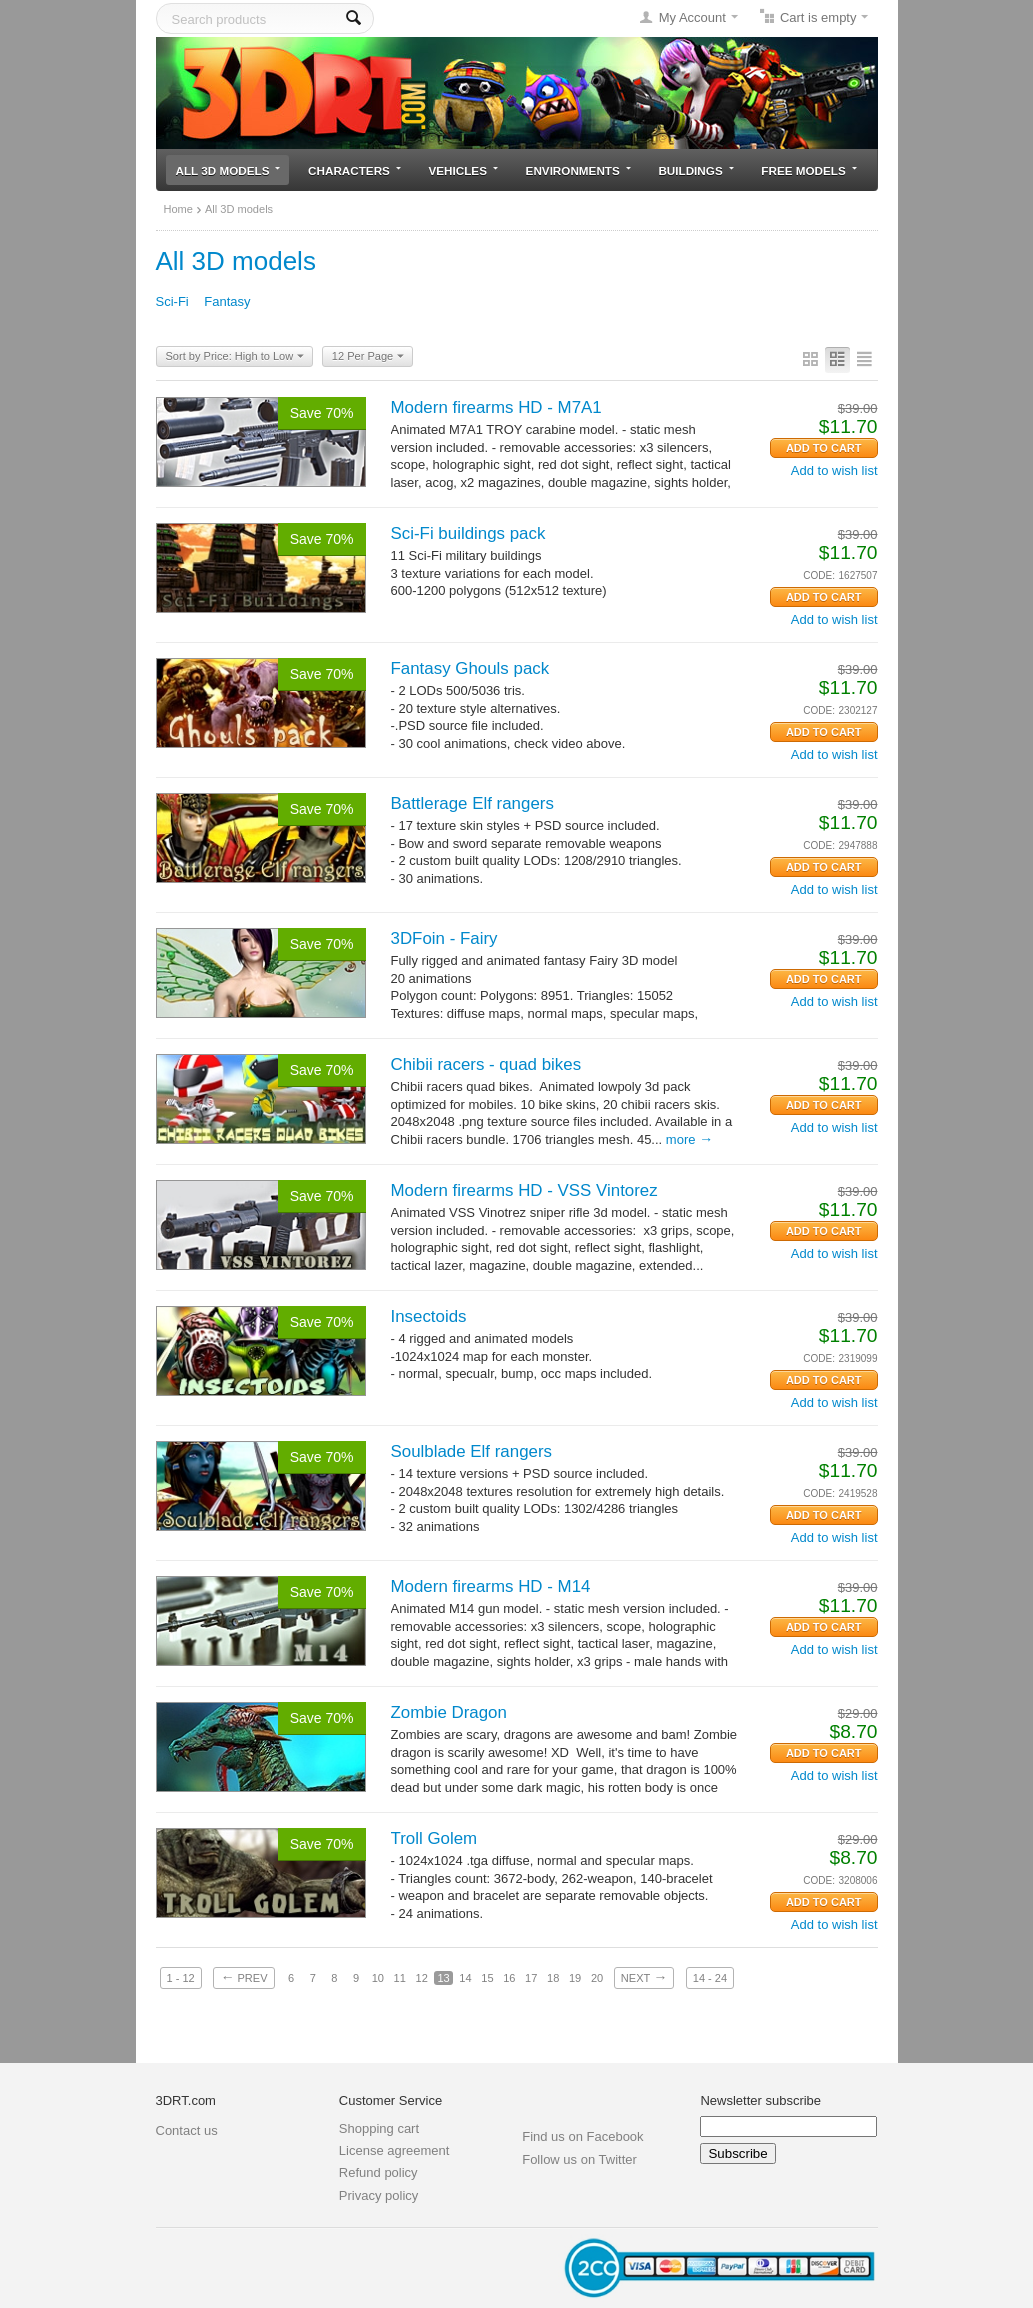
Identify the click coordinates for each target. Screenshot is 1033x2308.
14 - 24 (710, 1978)
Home (178, 209)
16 (509, 1978)
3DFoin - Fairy (444, 938)
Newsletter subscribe (760, 2100)
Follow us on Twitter (579, 2159)
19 (575, 1978)
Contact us (187, 2130)
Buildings (695, 170)
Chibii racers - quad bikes (486, 1064)
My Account (692, 17)
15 (487, 1978)
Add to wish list (834, 470)
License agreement (394, 2150)
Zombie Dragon (449, 1712)
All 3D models (228, 170)
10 (378, 1978)
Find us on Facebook (582, 2136)
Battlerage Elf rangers (472, 803)
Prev (243, 1977)
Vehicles (463, 170)
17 (531, 1978)
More (689, 1139)
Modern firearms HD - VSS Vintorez (524, 1190)
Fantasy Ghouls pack (470, 668)
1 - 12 (181, 1978)
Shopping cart (379, 2128)
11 (400, 1978)
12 (422, 1978)
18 (553, 1978)
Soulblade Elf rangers (472, 1451)
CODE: (819, 575)
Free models (808, 170)
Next (644, 1977)
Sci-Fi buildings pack (468, 533)
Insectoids (429, 1316)
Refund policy (378, 2172)
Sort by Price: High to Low (235, 357)
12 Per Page (368, 357)
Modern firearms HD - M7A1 (496, 407)
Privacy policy (378, 2195)
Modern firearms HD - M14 (491, 1586)
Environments (578, 170)
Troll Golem (434, 1838)
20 (597, 1978)
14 (465, 1978)
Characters (354, 170)
